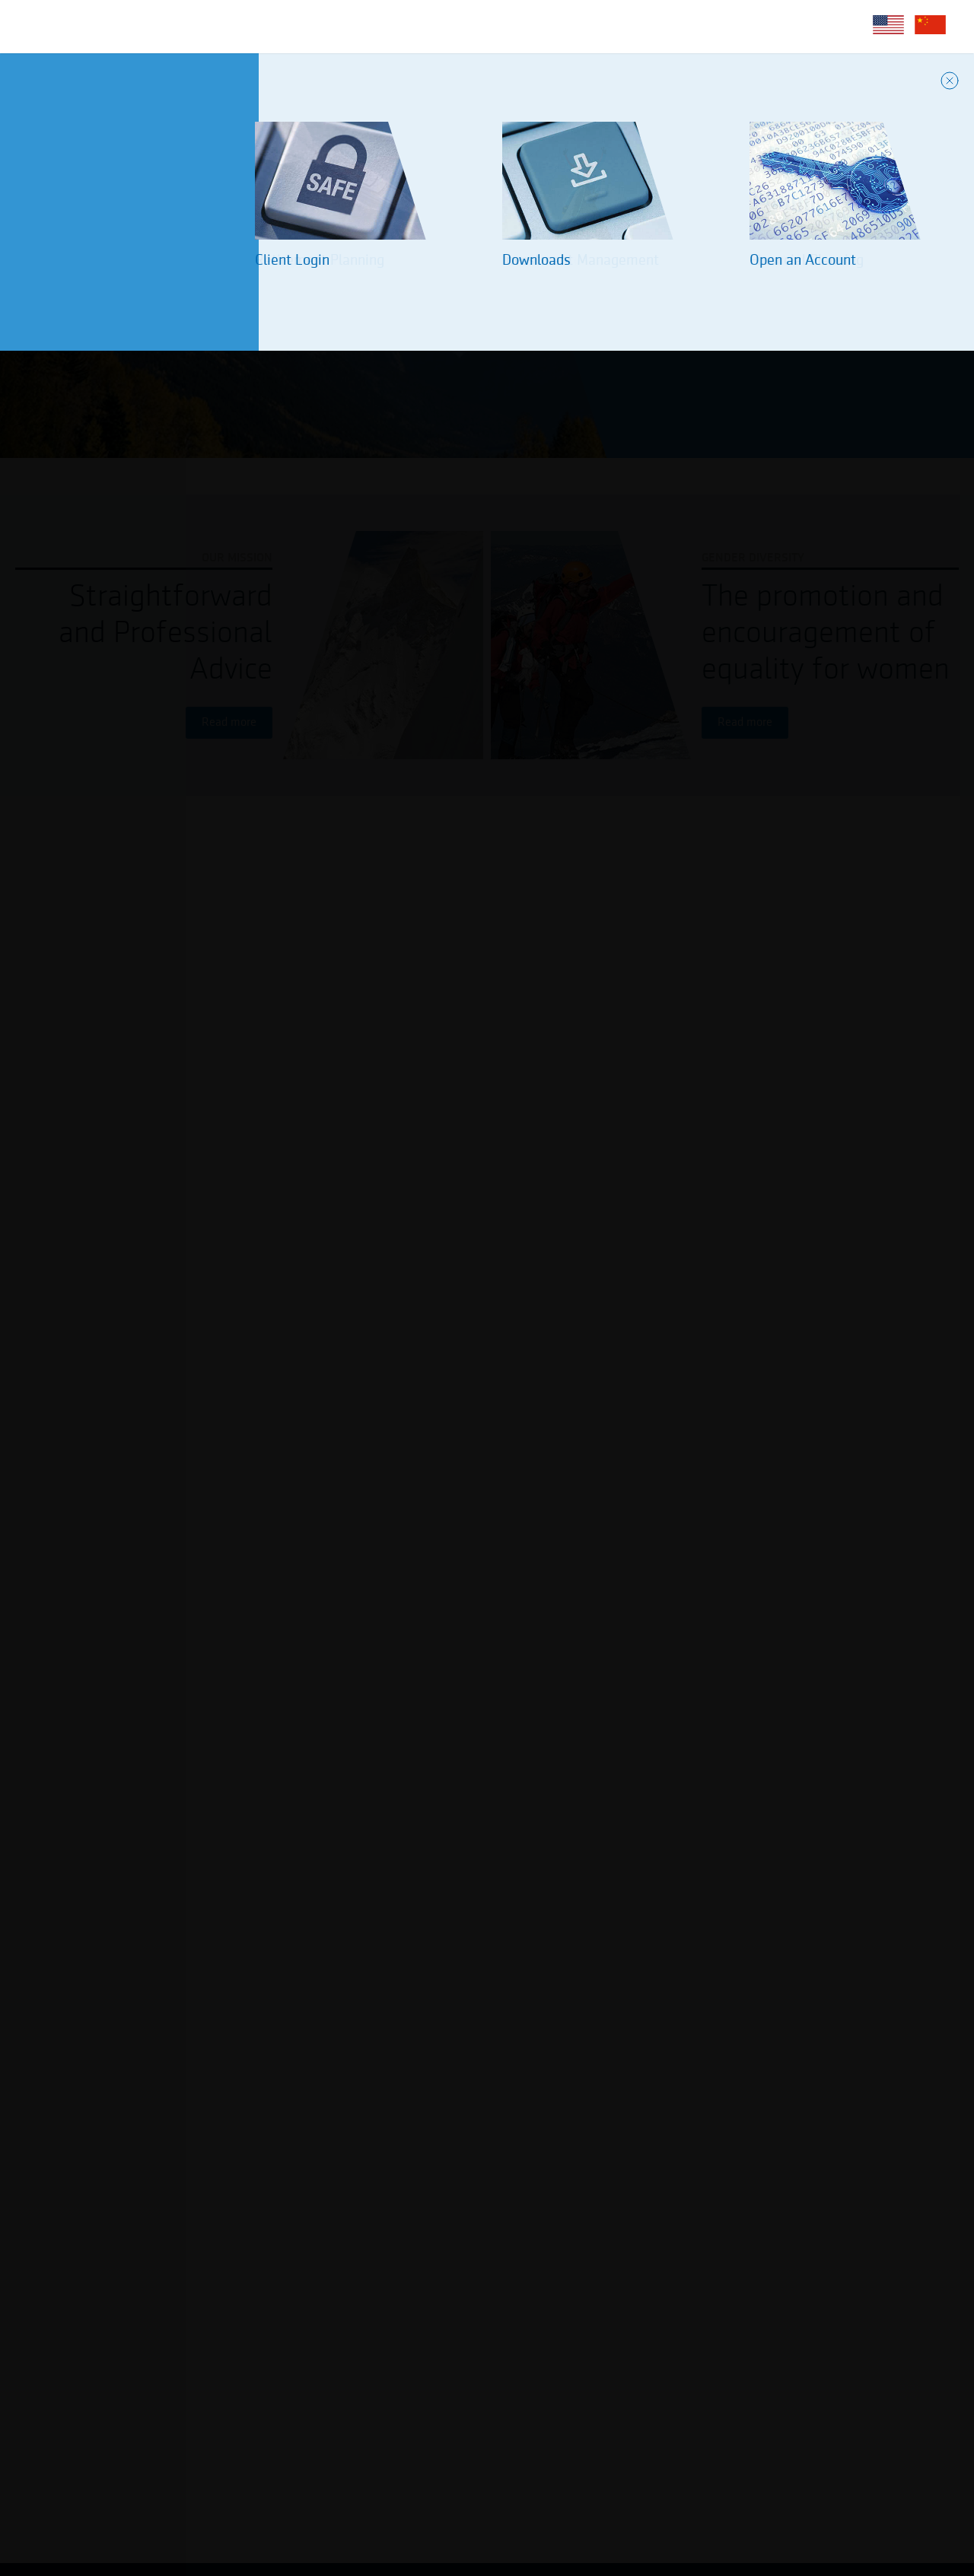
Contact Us (561, 26)
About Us (173, 26)
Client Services (363, 26)
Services (259, 26)
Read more (229, 723)
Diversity (468, 26)
